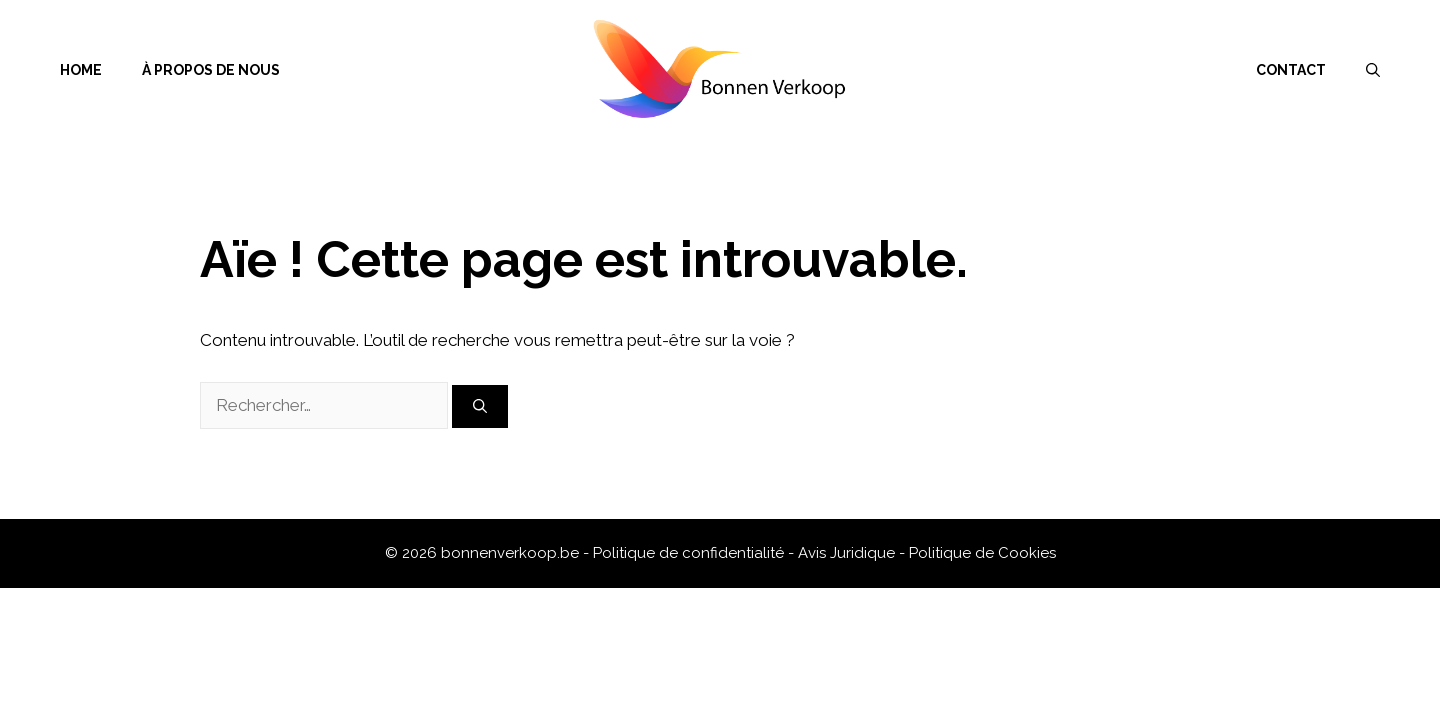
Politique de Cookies (982, 553)
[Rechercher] (480, 406)
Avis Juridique (848, 553)
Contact (1291, 70)
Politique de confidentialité (690, 553)
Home (81, 70)
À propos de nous (211, 70)
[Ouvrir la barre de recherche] (1373, 70)
